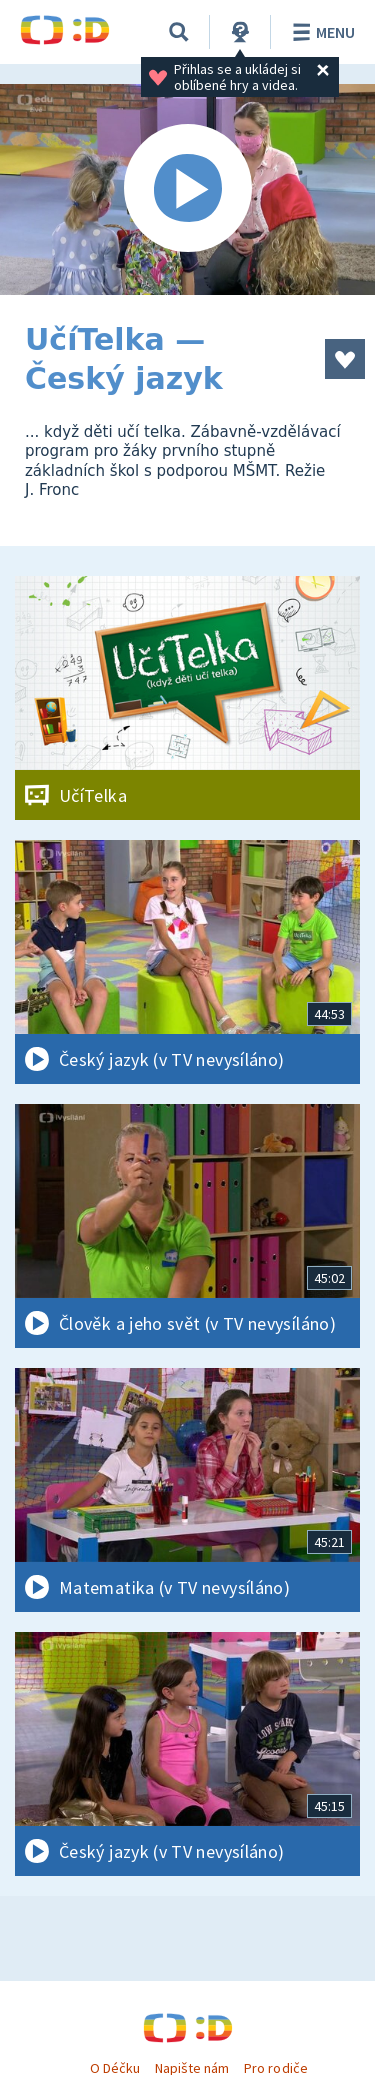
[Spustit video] (187, 189)
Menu (320, 32)
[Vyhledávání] (179, 32)
